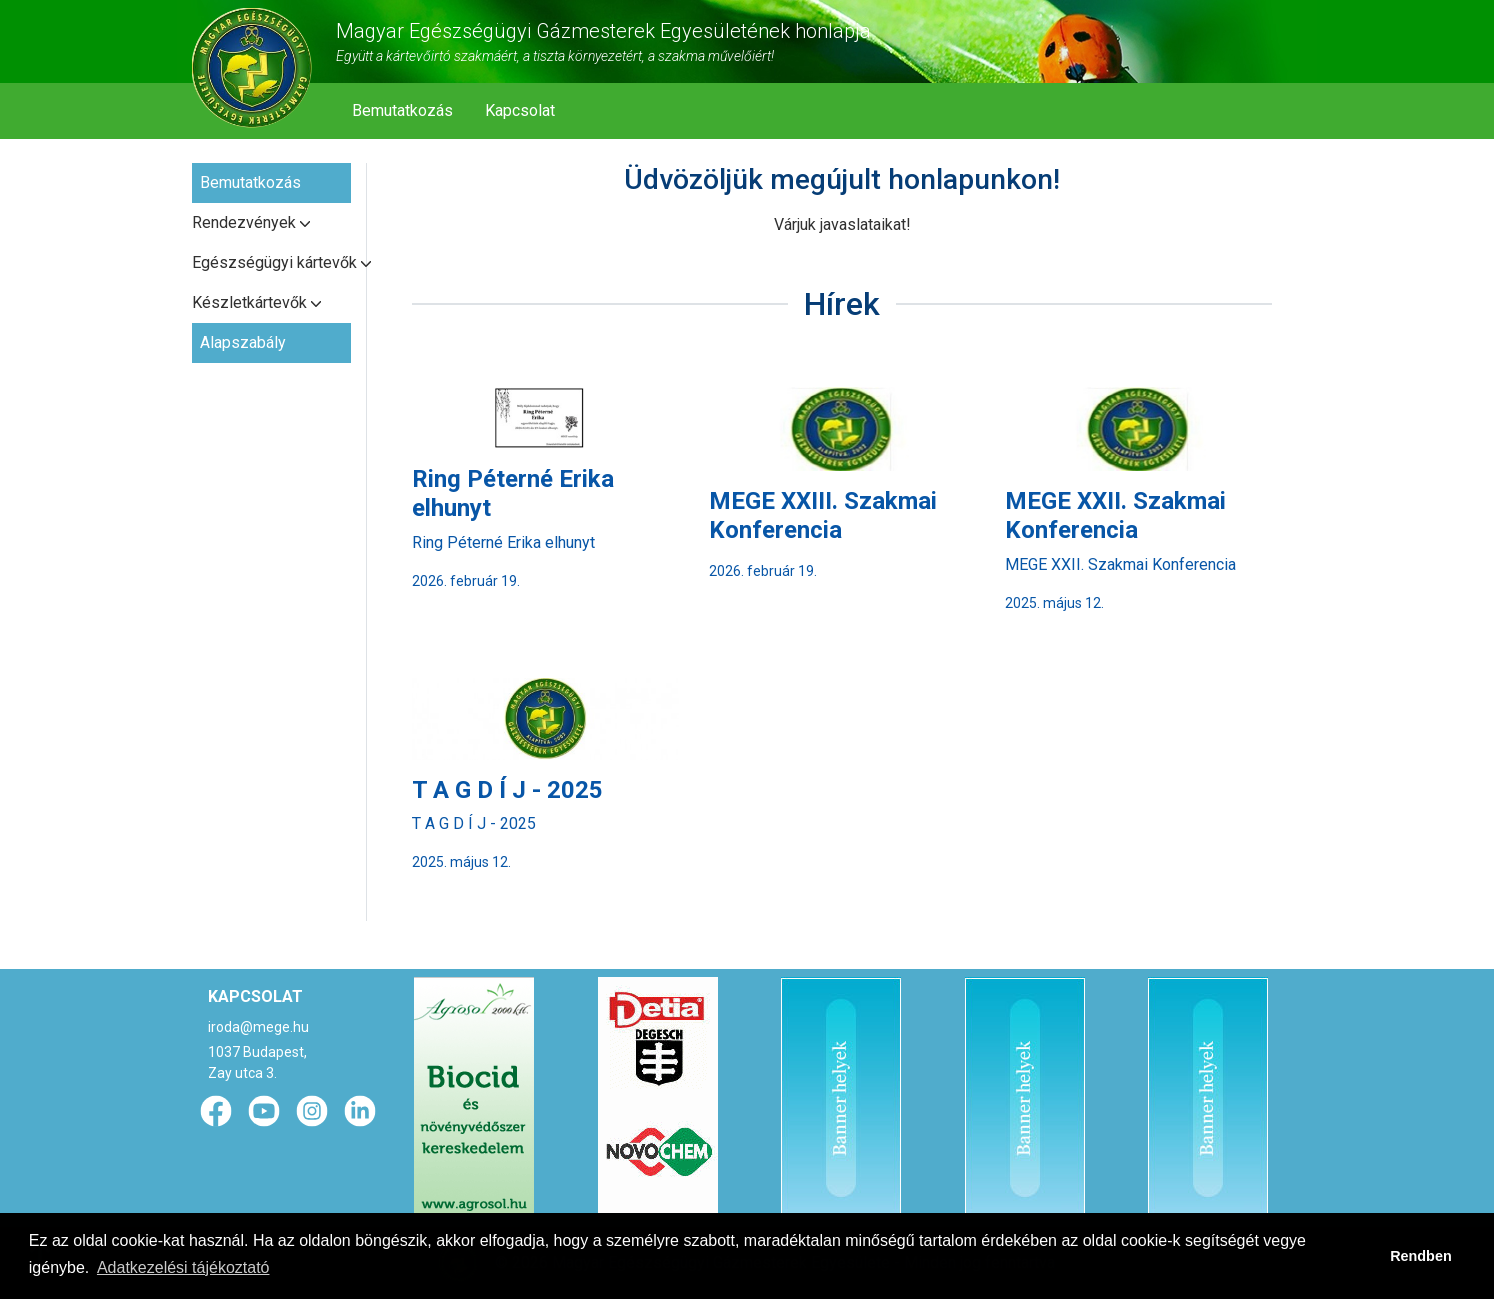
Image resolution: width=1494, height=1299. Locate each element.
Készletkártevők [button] (249, 302)
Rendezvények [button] (244, 222)
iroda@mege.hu (258, 1027)
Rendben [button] (1421, 1256)
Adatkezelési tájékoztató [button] (183, 1267)
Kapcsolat (520, 110)
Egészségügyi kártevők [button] (271, 262)
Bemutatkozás (402, 110)
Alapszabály (243, 342)
